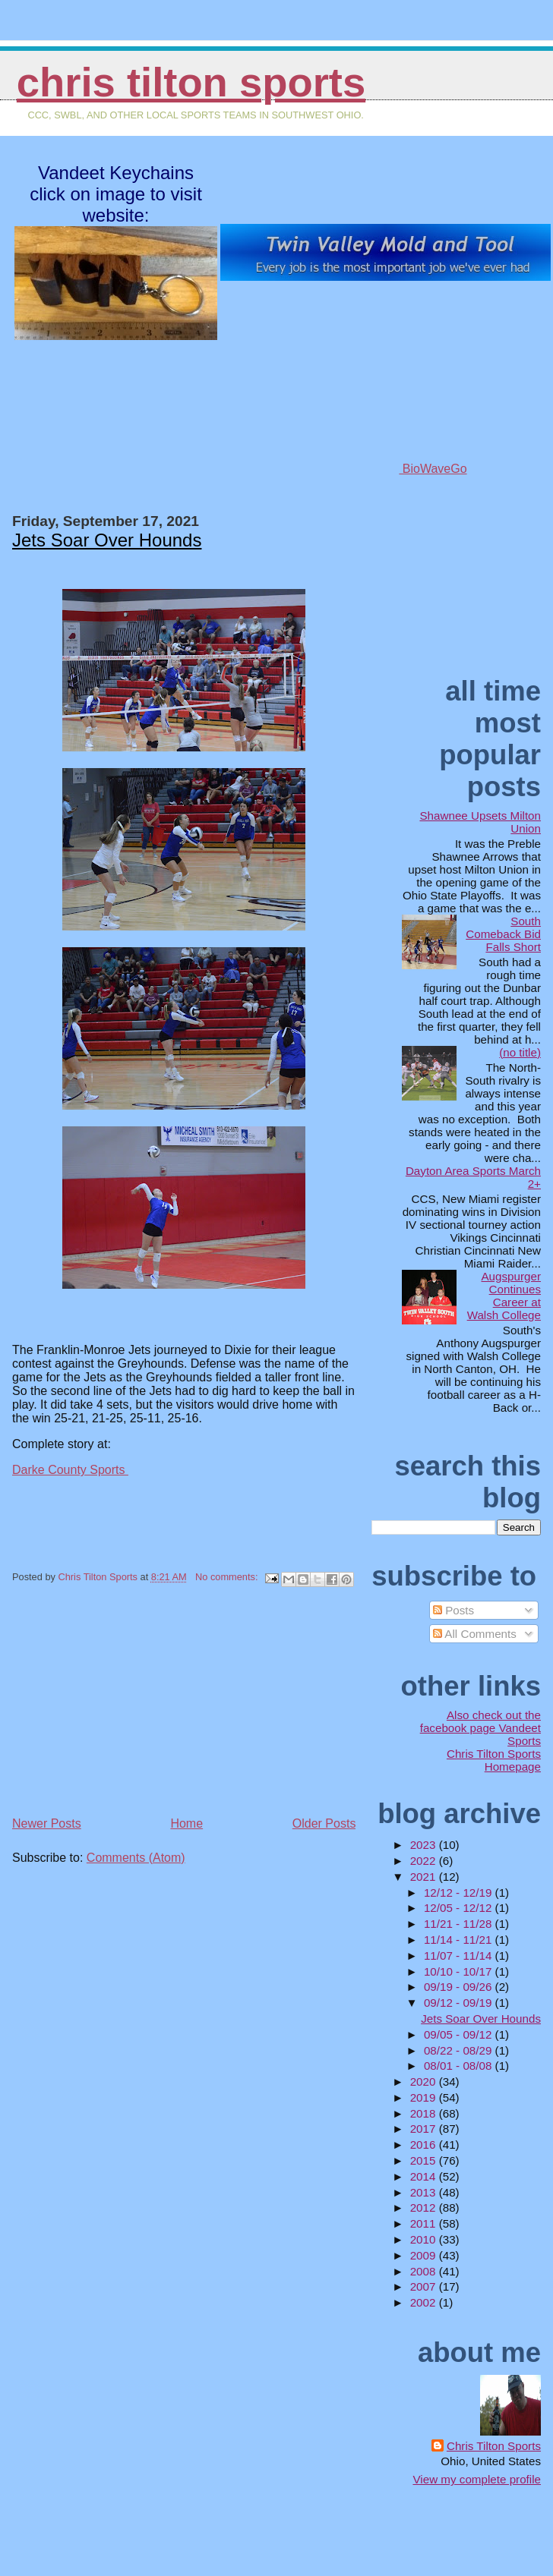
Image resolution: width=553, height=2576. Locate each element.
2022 (424, 1860)
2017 (424, 2128)
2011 (424, 2223)
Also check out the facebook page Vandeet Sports (480, 1727)
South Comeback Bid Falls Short (503, 934)
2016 (424, 2144)
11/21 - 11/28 (459, 1923)
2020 (424, 2081)
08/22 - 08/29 (459, 2050)
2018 (424, 2113)
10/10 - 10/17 (459, 1971)
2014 (424, 2176)
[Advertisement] (126, 1707)
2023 (424, 1844)
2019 (424, 2097)
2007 (424, 2286)
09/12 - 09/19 (459, 2002)
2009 (424, 2255)
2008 (424, 2271)
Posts (453, 1610)
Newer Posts (46, 1823)
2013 (424, 2192)
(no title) (520, 1052)
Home (186, 1823)
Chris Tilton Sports (191, 82)
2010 (424, 2239)
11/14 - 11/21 (459, 1939)
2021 (424, 1876)
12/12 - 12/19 (459, 1892)
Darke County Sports (70, 1469)
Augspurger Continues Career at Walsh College (504, 1295)
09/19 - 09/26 (459, 1986)
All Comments (475, 1633)
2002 (424, 2302)
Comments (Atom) (136, 1857)
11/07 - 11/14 (459, 1955)
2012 (424, 2207)
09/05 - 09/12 (459, 2034)
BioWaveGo (385, 468)
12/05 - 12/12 (459, 1907)
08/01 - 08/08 (459, 2065)
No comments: (228, 1576)
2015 (424, 2160)
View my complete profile (476, 2479)
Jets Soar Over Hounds (106, 540)
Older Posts (324, 1823)
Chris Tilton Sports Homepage (494, 1760)
